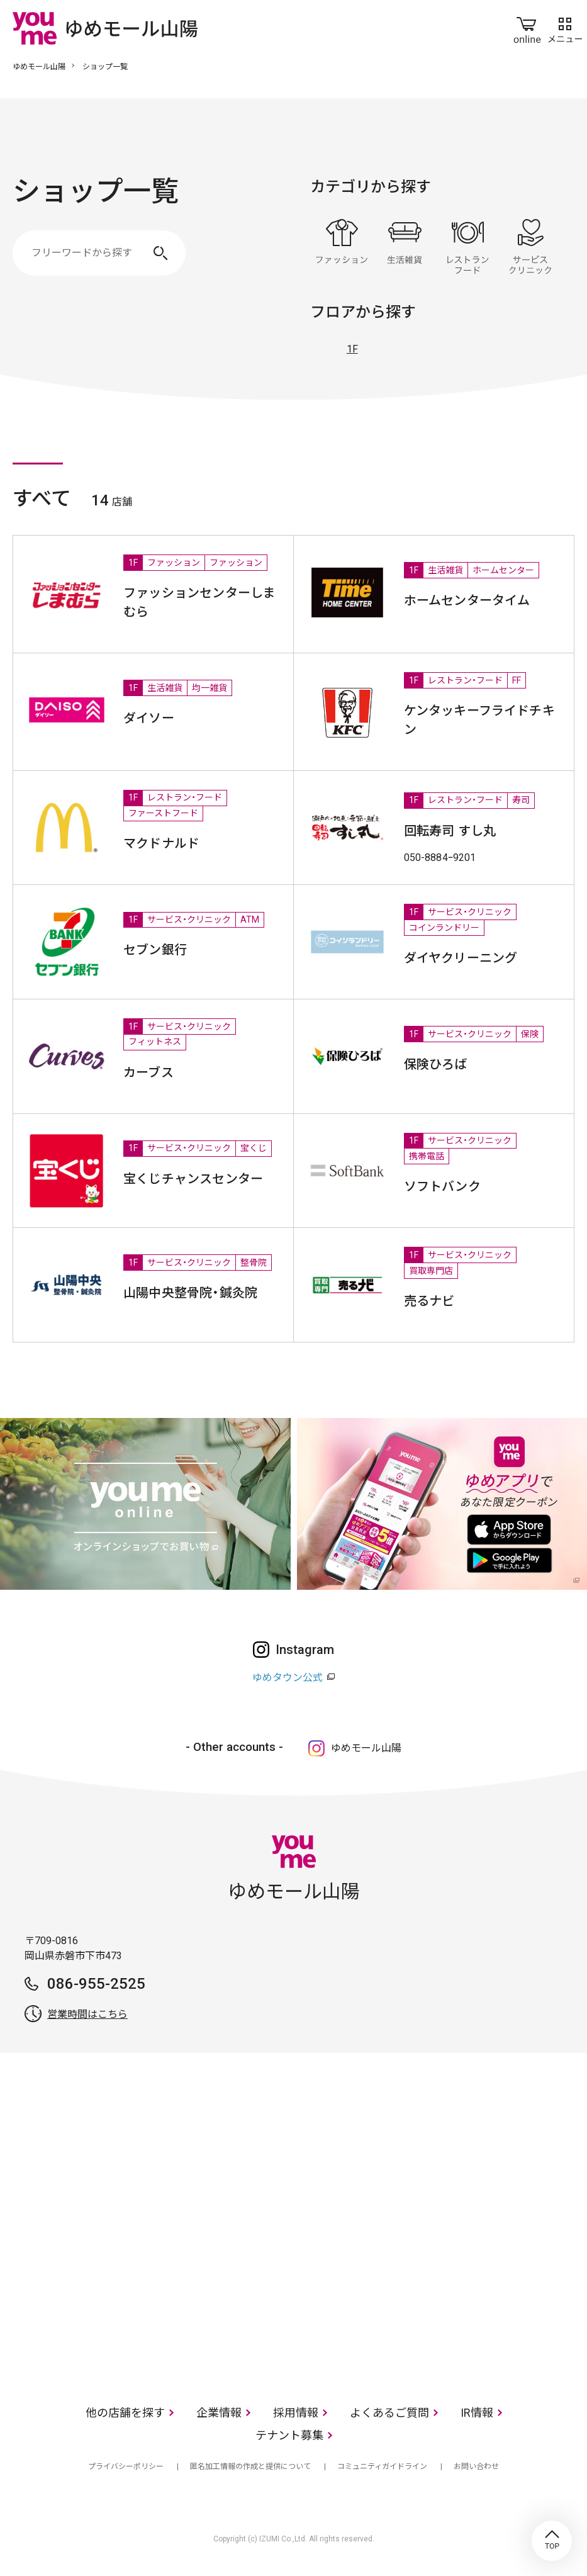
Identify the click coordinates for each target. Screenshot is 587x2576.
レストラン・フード (467, 246)
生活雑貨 (404, 246)
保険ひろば (435, 1064)
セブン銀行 (155, 949)
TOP (552, 2541)
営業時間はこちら (87, 2014)
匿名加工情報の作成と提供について (250, 2466)
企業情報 (219, 2412)
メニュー (565, 28)
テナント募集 (289, 2435)
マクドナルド (161, 843)
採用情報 (295, 2412)
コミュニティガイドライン (382, 2466)
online (527, 28)
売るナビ (429, 1300)
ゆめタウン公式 (287, 1678)
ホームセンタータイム (467, 600)
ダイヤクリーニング (461, 957)
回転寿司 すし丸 (450, 830)
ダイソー (148, 718)
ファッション (341, 246)
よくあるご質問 (389, 2412)
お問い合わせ (476, 2466)
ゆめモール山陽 (39, 66)
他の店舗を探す (125, 2412)
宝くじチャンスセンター (193, 1178)
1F (352, 349)
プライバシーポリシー (126, 2466)
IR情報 (477, 2412)
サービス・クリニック (530, 246)
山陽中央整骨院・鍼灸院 (190, 1292)
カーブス (148, 1072)
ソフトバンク (442, 1186)
